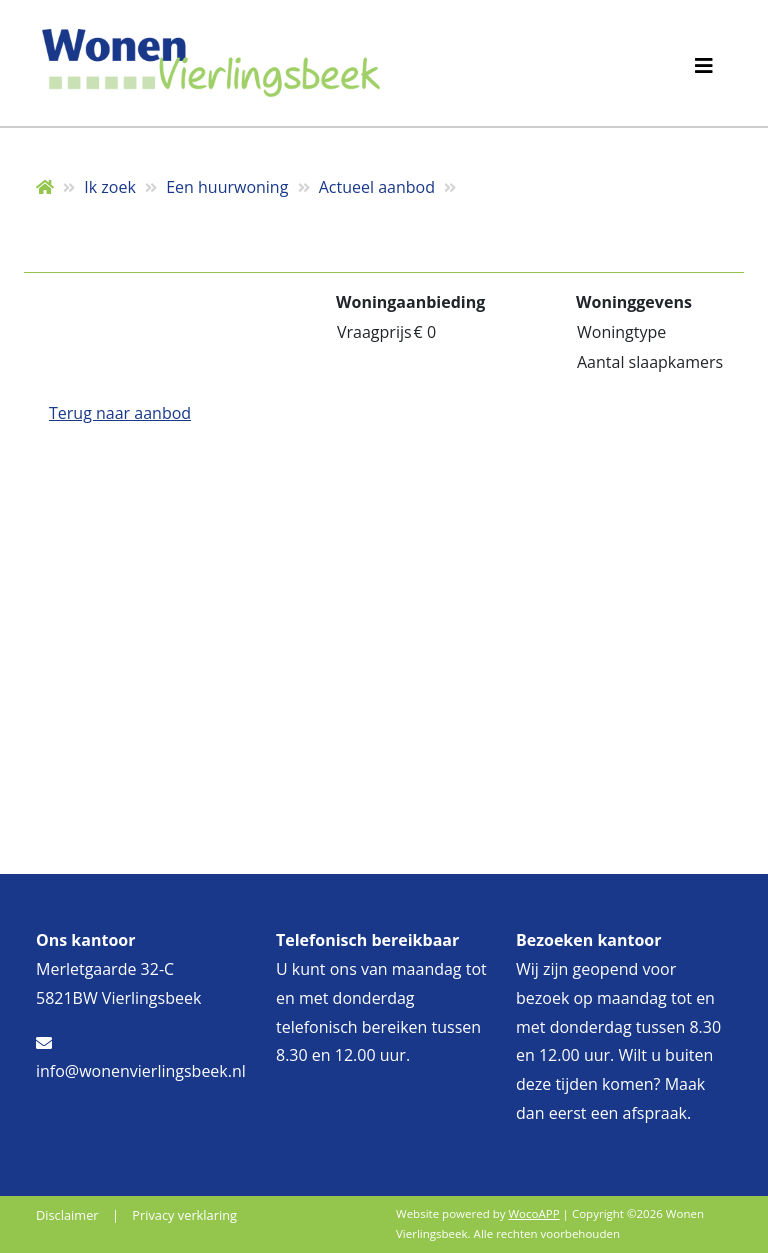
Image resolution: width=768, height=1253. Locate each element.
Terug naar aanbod (120, 413)
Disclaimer (67, 1215)
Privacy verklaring (184, 1215)
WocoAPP (533, 1213)
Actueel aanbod (377, 187)
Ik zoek (110, 187)
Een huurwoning (227, 187)
